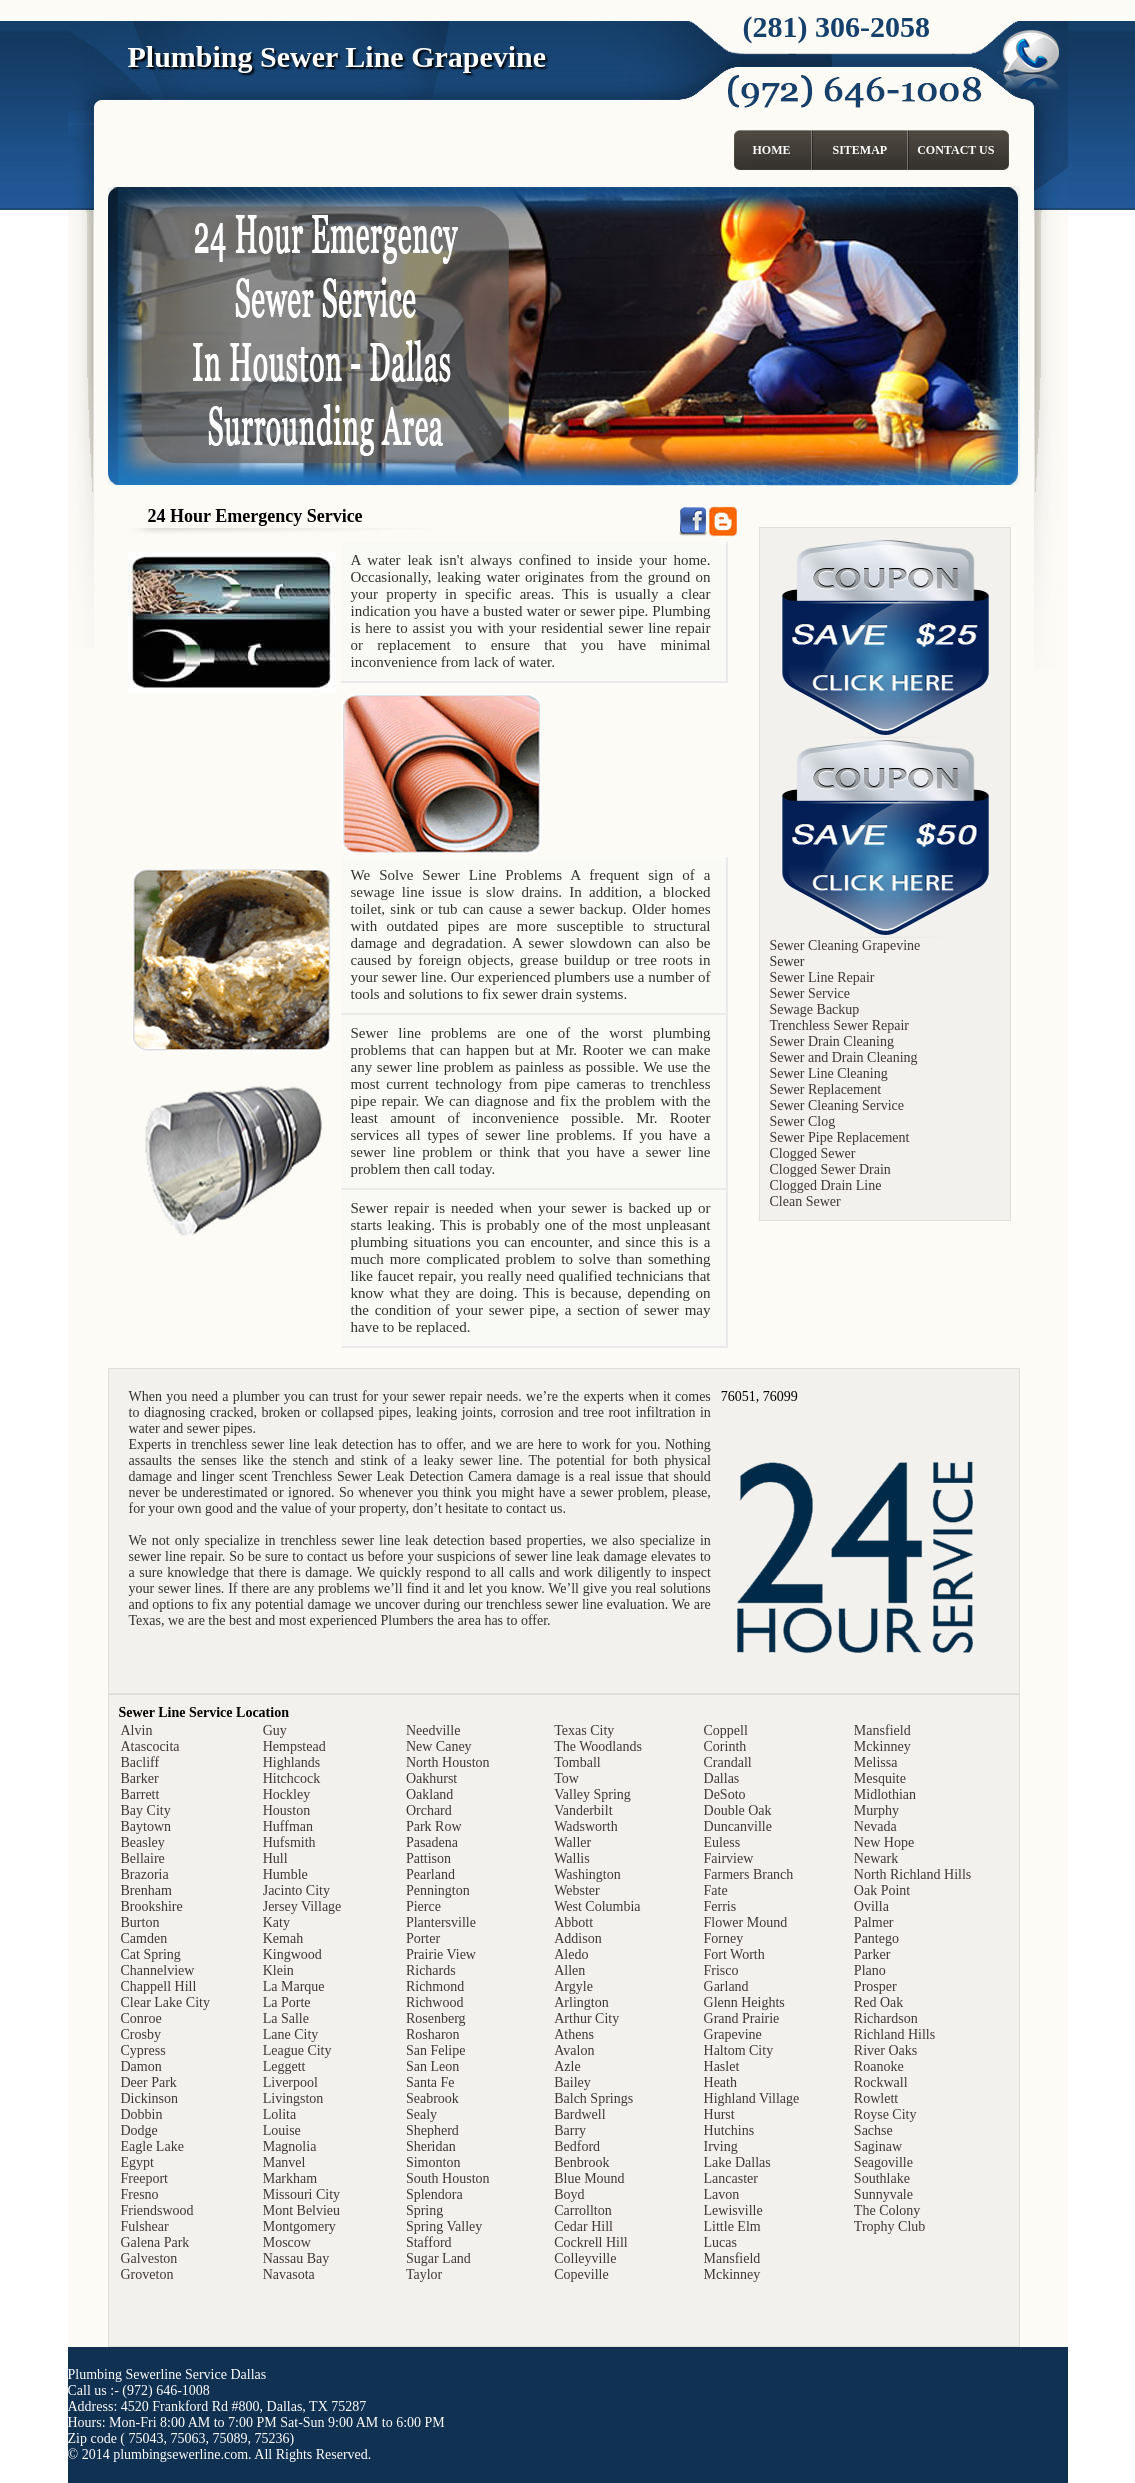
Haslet (722, 2066)
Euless (722, 1842)
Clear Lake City (165, 2002)
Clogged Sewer (813, 1153)
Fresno (140, 2194)
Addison (577, 1938)
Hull (275, 1858)
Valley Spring (592, 1794)
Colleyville (585, 2258)
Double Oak (738, 1810)
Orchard (429, 1810)
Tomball (577, 1762)
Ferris (720, 1906)
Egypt (137, 2162)
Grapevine (733, 2034)
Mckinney (732, 2274)
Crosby (141, 2034)
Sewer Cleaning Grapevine (845, 945)
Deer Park (149, 2082)
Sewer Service (810, 993)
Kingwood (292, 1954)
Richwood (435, 2002)
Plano (870, 1970)
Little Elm (732, 2226)
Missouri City (301, 2194)
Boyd (569, 2194)
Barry (570, 2130)
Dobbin (142, 2114)
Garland (726, 1986)
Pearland (430, 1874)
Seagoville (883, 2162)
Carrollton (583, 2210)
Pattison (428, 1858)
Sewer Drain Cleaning (832, 1041)
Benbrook (581, 2162)
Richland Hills (894, 2034)
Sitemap (860, 150)
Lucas (720, 2242)
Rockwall (881, 2082)
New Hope (884, 1842)
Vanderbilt (583, 1810)
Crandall (728, 1762)
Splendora (434, 2194)
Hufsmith (289, 1842)
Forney (724, 1938)
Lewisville (733, 2210)
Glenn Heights (744, 2002)
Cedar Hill (583, 2226)
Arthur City (586, 2018)
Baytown (146, 1826)
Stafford (429, 2242)
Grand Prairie (742, 2018)
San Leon (432, 2066)
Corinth (725, 1746)
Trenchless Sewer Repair (839, 1025)
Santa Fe (430, 2082)
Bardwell (579, 2114)
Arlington (581, 2002)
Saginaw (878, 2146)
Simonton (433, 2162)
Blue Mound (589, 2178)
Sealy (421, 2114)
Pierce (423, 1906)
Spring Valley (444, 2226)
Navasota (289, 2274)
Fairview (729, 1858)
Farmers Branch (749, 1874)
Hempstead (294, 1746)
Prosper (875, 1986)
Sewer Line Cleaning (829, 1073)
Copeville (581, 2274)
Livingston (293, 2098)
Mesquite (880, 1778)
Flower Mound (746, 1922)
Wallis (571, 1858)
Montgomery (299, 2226)
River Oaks (885, 2050)
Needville (433, 1730)
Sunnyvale (883, 2194)
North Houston (448, 1762)
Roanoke (879, 2066)
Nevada (875, 1826)
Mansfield (732, 2258)
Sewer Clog (803, 1121)
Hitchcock (292, 1778)
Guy (275, 1730)
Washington (587, 1874)
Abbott (573, 1922)
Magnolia (290, 2146)
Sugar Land (438, 2258)
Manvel (284, 2162)
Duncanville (738, 1826)
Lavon (722, 2194)
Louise (282, 2130)
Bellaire (143, 1858)
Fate (716, 1890)
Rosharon (433, 2034)
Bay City (146, 1810)
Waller (572, 1842)
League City (297, 2050)
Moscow (287, 2242)
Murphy (876, 1810)
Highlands (292, 1762)
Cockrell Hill (591, 2242)
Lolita (279, 2114)
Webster (577, 1890)
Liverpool (290, 2082)
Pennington (438, 1890)
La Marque (294, 1986)
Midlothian (885, 1794)
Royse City (885, 2114)
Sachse (873, 2130)
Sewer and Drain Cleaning (844, 1057)
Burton (140, 1922)
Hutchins (729, 2130)
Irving (721, 2146)
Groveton (147, 2274)
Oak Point (882, 1890)
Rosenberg (436, 2018)
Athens (574, 2034)
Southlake (882, 2178)
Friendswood (157, 2210)
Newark (876, 1858)
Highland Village (752, 2098)
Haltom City (739, 2050)
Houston (286, 1810)
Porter (423, 1938)
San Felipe (436, 2050)
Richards (431, 1970)
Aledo (571, 1954)
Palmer (874, 1922)
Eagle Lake (152, 2146)
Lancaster (731, 2178)
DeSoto (725, 1794)
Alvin (137, 1730)
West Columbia (597, 1906)
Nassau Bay (296, 2258)
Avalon (574, 2050)
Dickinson (150, 2098)
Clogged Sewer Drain (830, 1169)
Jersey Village (302, 1906)
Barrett (140, 1794)
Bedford (577, 2146)
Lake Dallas (737, 2162)
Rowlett (876, 2098)
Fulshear (145, 2226)
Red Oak (878, 2002)
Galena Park (155, 2242)
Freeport (144, 2178)
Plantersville (441, 1922)
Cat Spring (151, 1954)
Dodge (139, 2130)
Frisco (721, 1970)
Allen (569, 1970)
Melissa (876, 1762)
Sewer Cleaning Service (837, 1105)
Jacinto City (296, 1890)
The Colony (887, 2210)
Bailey (572, 2082)
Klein (278, 1970)
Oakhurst (431, 1778)
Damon (141, 2066)
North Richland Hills (912, 1874)
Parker (872, 1954)
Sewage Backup (815, 1009)
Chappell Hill (159, 1986)
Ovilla (871, 1906)
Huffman (288, 1826)
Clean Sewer (805, 1201)
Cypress (143, 2050)
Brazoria (145, 1874)
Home (772, 150)
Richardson (886, 2018)
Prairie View (441, 1954)
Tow (566, 1778)
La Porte (287, 2002)
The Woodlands (598, 1746)
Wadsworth (585, 1826)
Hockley (286, 1794)
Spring (424, 2210)
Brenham (146, 1890)
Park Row (434, 1826)
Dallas (722, 1778)
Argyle (573, 1986)
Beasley (143, 1842)
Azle (567, 2066)
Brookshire (152, 1906)
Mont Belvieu (301, 2210)
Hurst (719, 2114)
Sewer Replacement (826, 1089)
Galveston (149, 2258)
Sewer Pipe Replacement (840, 1137)
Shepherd (432, 2130)
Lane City (291, 2034)
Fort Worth (734, 1954)
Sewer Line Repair (822, 977)
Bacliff (140, 1762)
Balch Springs (593, 2098)
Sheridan (431, 2146)
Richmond (435, 1986)
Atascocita (150, 1746)
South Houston (448, 2178)
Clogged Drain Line (826, 1185)
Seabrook (432, 2098)
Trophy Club (889, 2226)
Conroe (141, 2018)
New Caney (439, 1746)
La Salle (286, 2018)
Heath (720, 2082)
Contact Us (955, 150)
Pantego (876, 1938)
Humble (285, 1874)
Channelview (158, 1970)
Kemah (283, 1938)
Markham (290, 2178)
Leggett (284, 2066)
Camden (144, 1938)
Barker (140, 1778)
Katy (276, 1922)
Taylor (424, 2274)
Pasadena (432, 1842)
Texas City (584, 1730)
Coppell (726, 1730)
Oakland (429, 1794)
